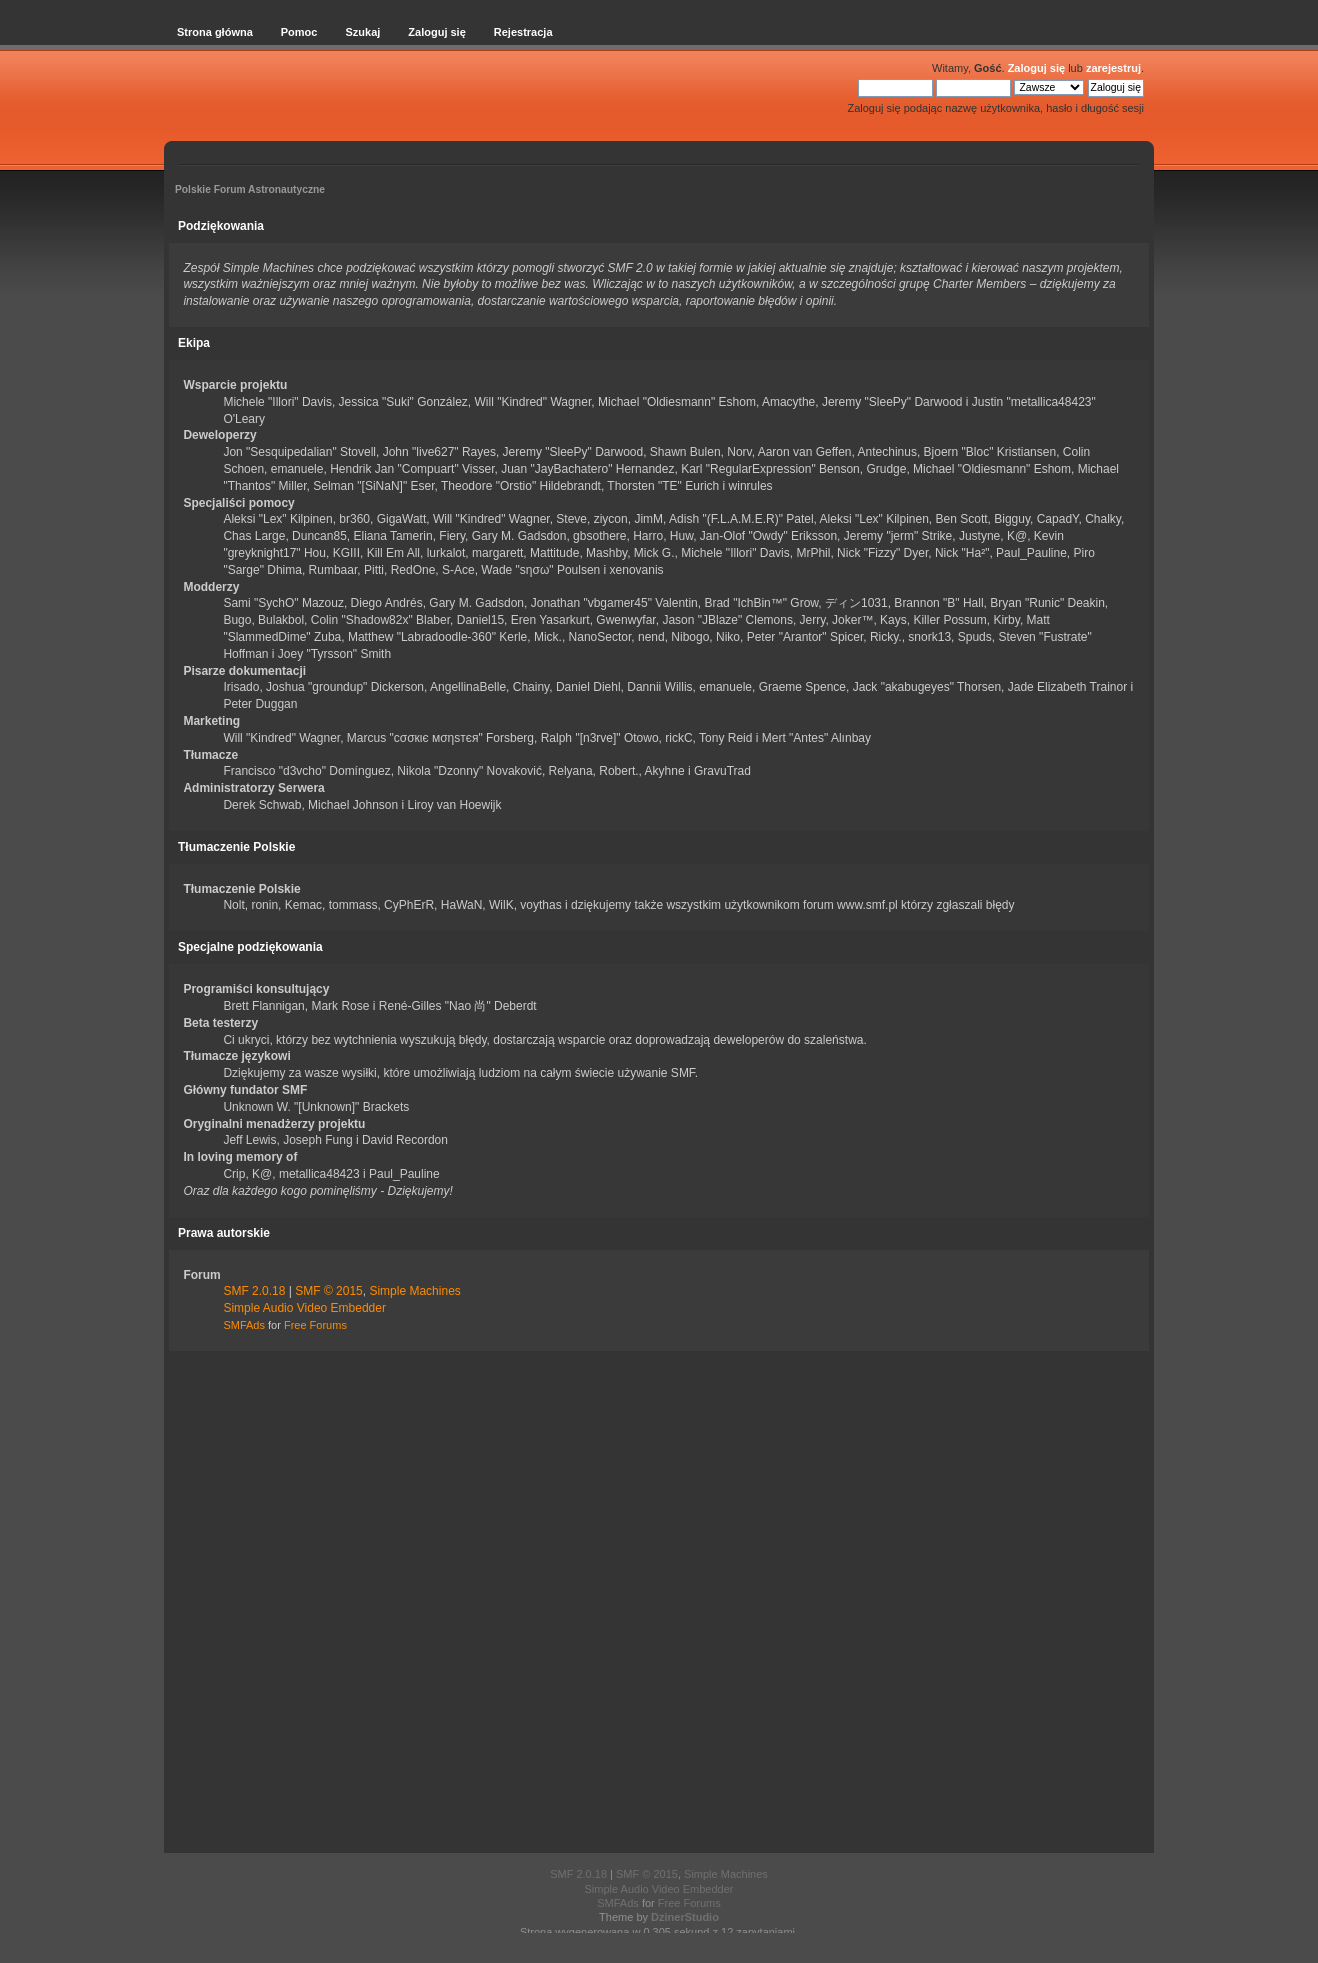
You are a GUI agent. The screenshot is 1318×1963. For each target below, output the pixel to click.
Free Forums (315, 1325)
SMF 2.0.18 (254, 1291)
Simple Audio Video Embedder (304, 1308)
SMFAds (244, 1325)
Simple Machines (414, 1291)
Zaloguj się (1036, 68)
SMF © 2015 (329, 1291)
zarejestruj (1113, 68)
